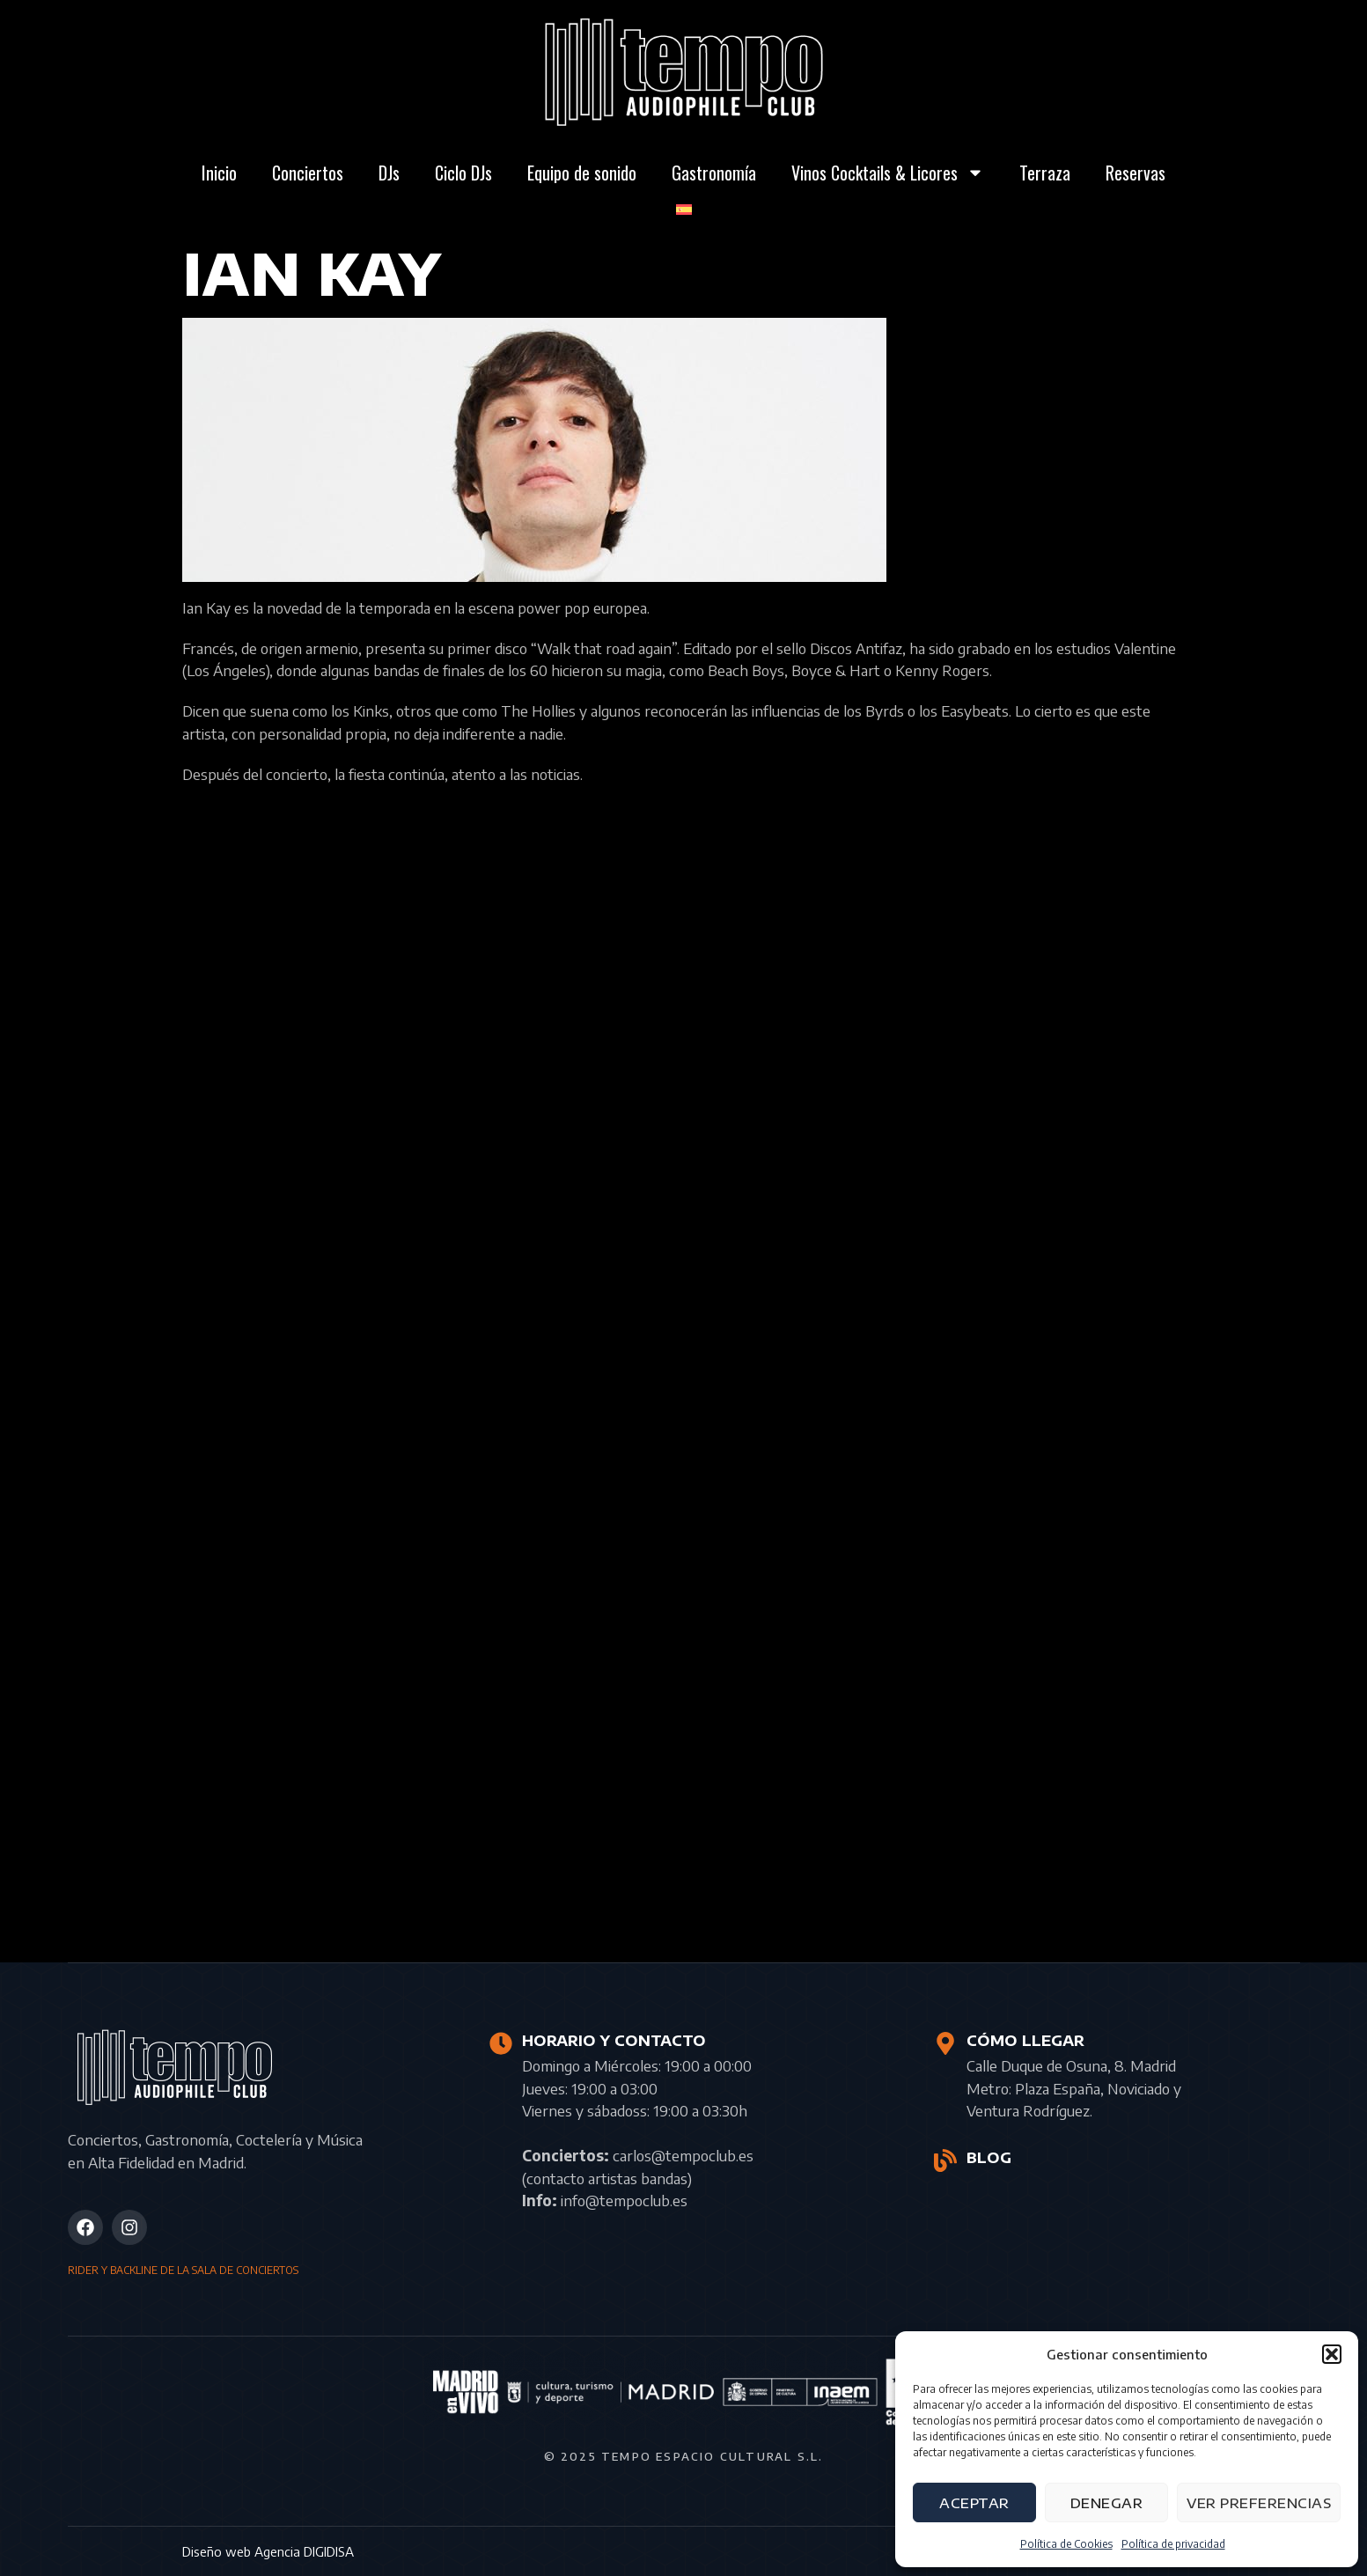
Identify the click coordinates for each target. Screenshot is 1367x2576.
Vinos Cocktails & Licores (887, 172)
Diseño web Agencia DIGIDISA (268, 2551)
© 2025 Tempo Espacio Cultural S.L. (684, 2456)
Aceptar (974, 2503)
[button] (1332, 2354)
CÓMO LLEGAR (1025, 2041)
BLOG (988, 2158)
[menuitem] (683, 209)
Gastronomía (714, 172)
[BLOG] (945, 2160)
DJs (389, 172)
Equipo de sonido (581, 172)
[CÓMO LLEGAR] (945, 2043)
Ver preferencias (1259, 2503)
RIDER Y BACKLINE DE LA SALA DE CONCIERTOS (183, 2270)
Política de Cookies (1066, 2543)
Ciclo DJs (463, 172)
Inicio (219, 172)
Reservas (1135, 172)
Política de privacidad (1173, 2543)
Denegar (1106, 2503)
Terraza (1044, 172)
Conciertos (307, 172)
